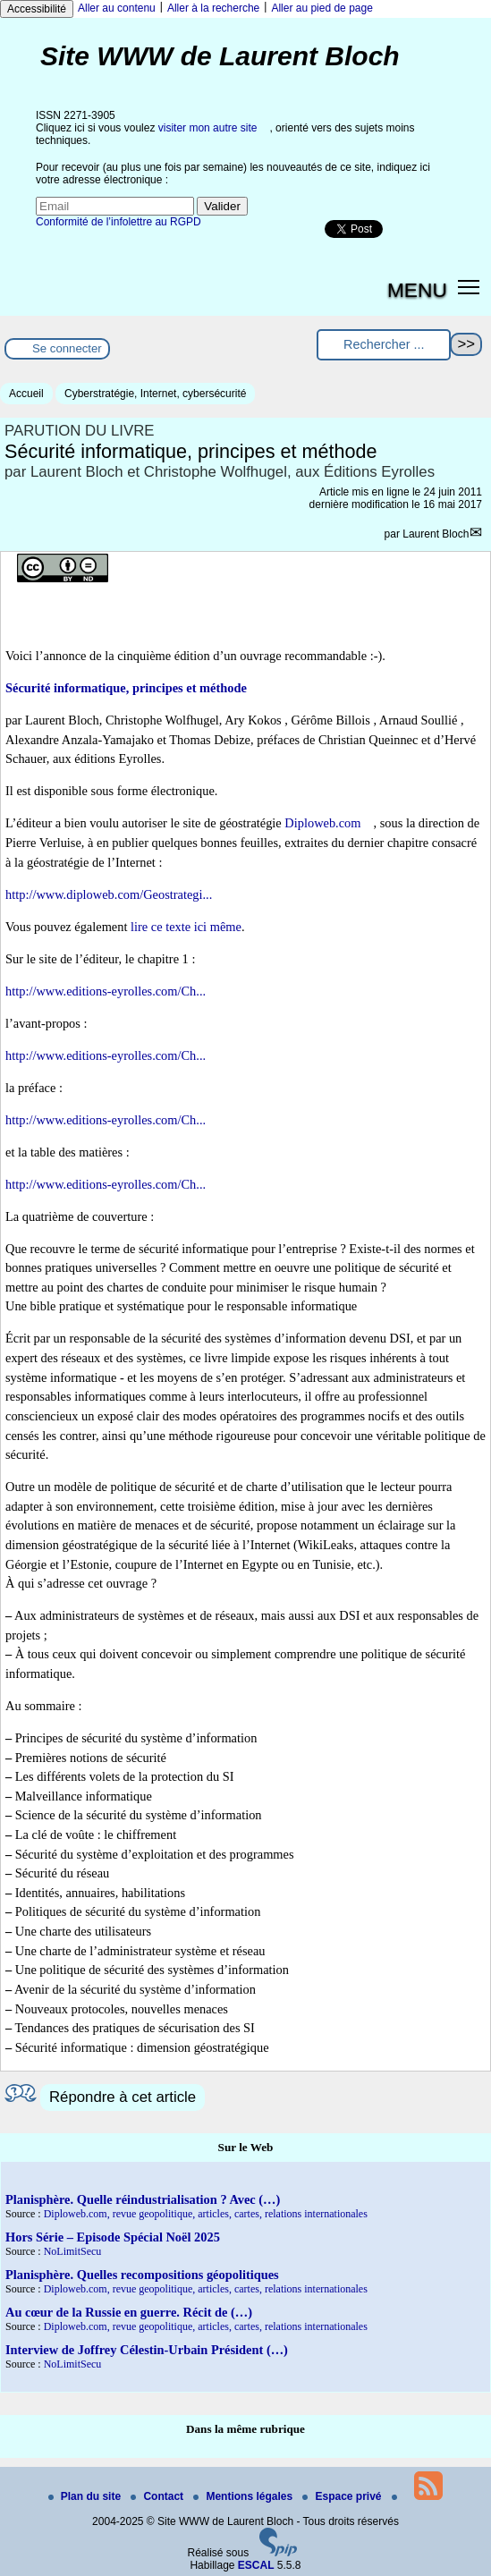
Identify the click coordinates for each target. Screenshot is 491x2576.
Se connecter (67, 348)
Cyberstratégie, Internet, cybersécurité (155, 393)
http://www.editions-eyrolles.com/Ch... (105, 991)
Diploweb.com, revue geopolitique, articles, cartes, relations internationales (206, 2213)
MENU (417, 289)
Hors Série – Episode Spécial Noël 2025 (112, 2237)
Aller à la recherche (213, 8)
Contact (158, 2496)
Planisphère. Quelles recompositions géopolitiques (142, 2274)
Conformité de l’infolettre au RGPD (118, 222)
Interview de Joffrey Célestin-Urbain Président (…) (146, 2350)
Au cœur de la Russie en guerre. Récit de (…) (128, 2312)
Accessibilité (36, 9)
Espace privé (343, 2496)
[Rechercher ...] (384, 344)
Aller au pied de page (321, 8)
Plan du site (86, 2496)
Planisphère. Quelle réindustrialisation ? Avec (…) (142, 2199)
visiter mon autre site (208, 128)
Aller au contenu (117, 8)
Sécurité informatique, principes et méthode (126, 688)
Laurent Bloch (435, 534)
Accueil (26, 393)
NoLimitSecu (73, 2251)
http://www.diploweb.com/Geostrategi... (108, 894)
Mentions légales (244, 2496)
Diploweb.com (322, 823)
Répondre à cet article (122, 2097)
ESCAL (256, 2565)
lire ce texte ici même (186, 926)
